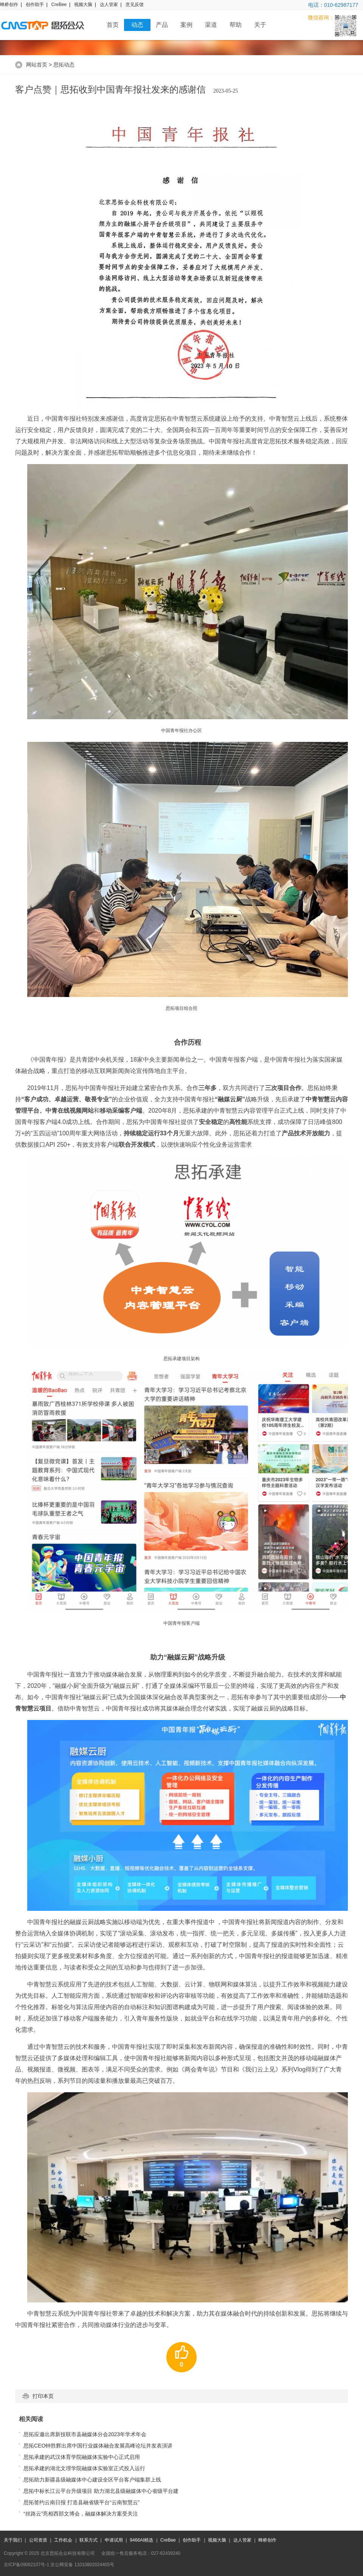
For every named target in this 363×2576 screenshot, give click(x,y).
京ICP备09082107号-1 (26, 2564)
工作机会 (63, 2540)
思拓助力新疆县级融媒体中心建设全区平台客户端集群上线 (92, 2480)
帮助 (236, 25)
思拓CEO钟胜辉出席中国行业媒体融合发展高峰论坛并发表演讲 (97, 2446)
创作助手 (35, 4)
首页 (113, 25)
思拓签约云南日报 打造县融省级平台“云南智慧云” (81, 2502)
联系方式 (88, 2540)
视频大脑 (83, 4)
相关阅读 (31, 2419)
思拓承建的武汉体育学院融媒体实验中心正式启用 (81, 2457)
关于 (260, 25)
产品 (162, 25)
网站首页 (36, 65)
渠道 (211, 25)
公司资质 (38, 2540)
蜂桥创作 (9, 4)
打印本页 (38, 2396)
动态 (137, 25)
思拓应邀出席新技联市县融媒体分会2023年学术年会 (84, 2434)
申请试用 (114, 2540)
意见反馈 (135, 4)
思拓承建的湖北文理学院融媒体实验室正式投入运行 (84, 2468)
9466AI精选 (141, 2540)
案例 (186, 25)
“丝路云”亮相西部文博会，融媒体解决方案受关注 (80, 2514)
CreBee (59, 4)
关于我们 (13, 2540)
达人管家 (109, 4)
